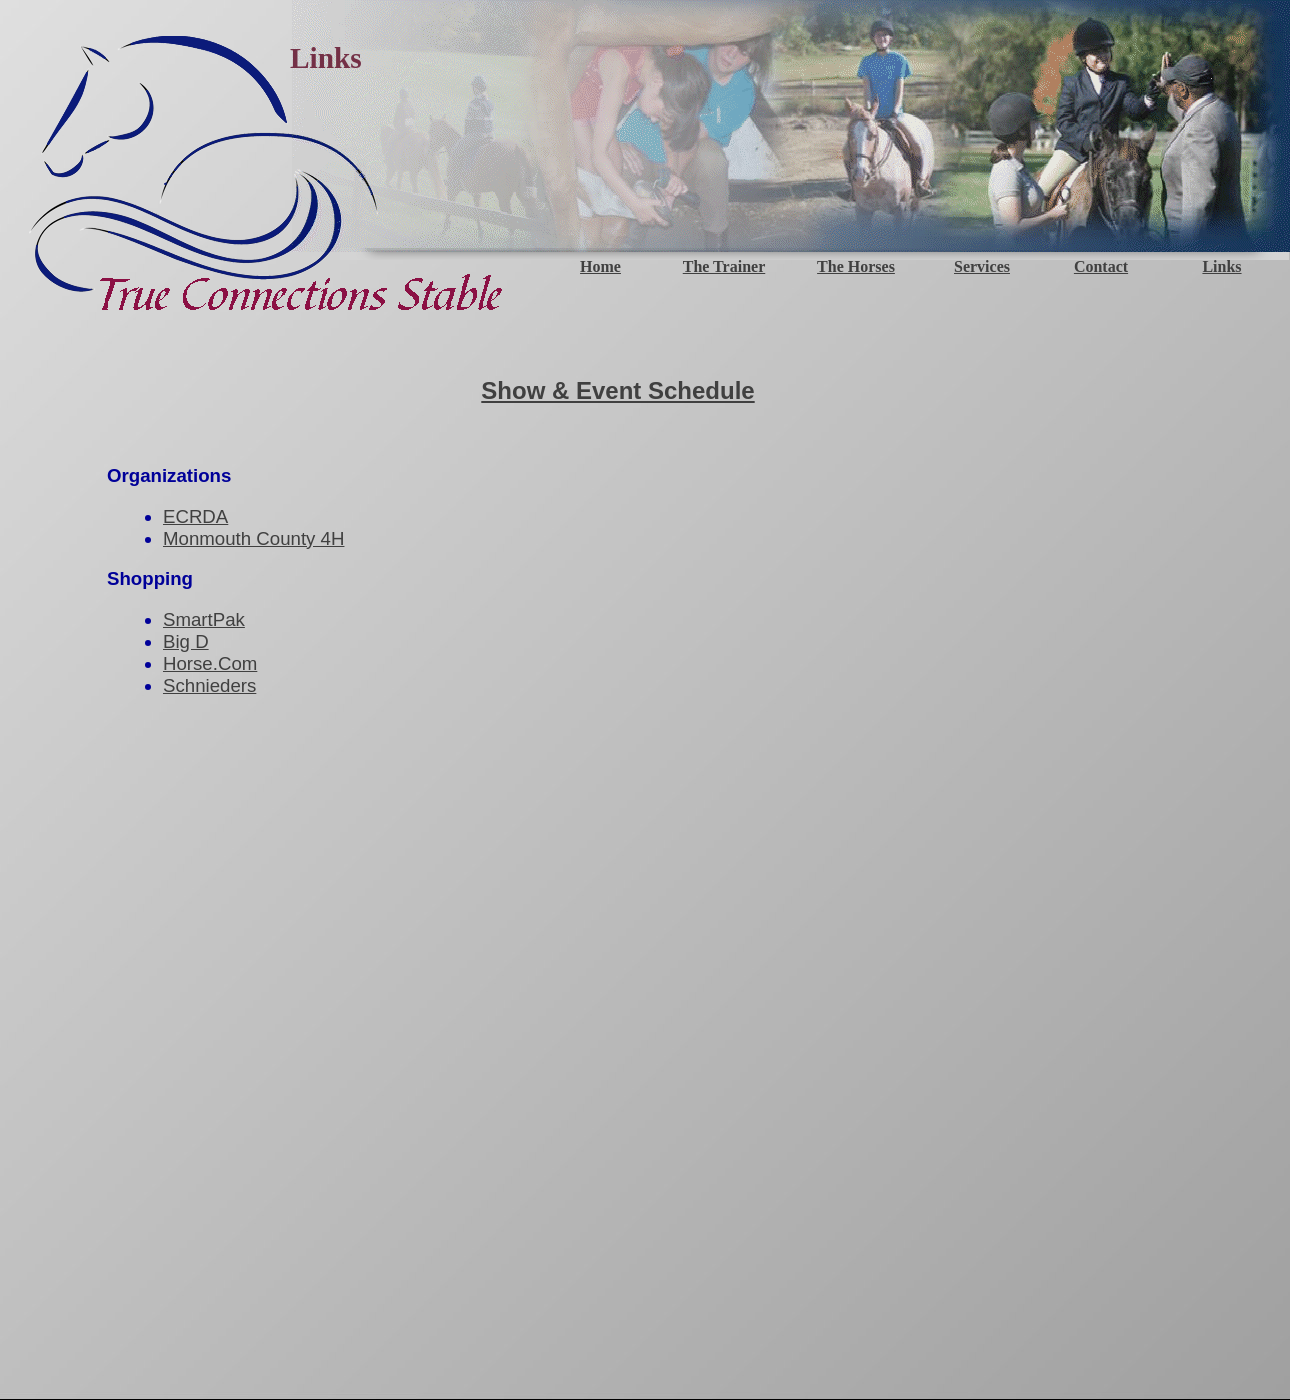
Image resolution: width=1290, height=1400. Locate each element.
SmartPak (204, 619)
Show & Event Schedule (617, 390)
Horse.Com (210, 663)
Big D (186, 641)
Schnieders (209, 685)
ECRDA (195, 516)
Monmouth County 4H (253, 538)
